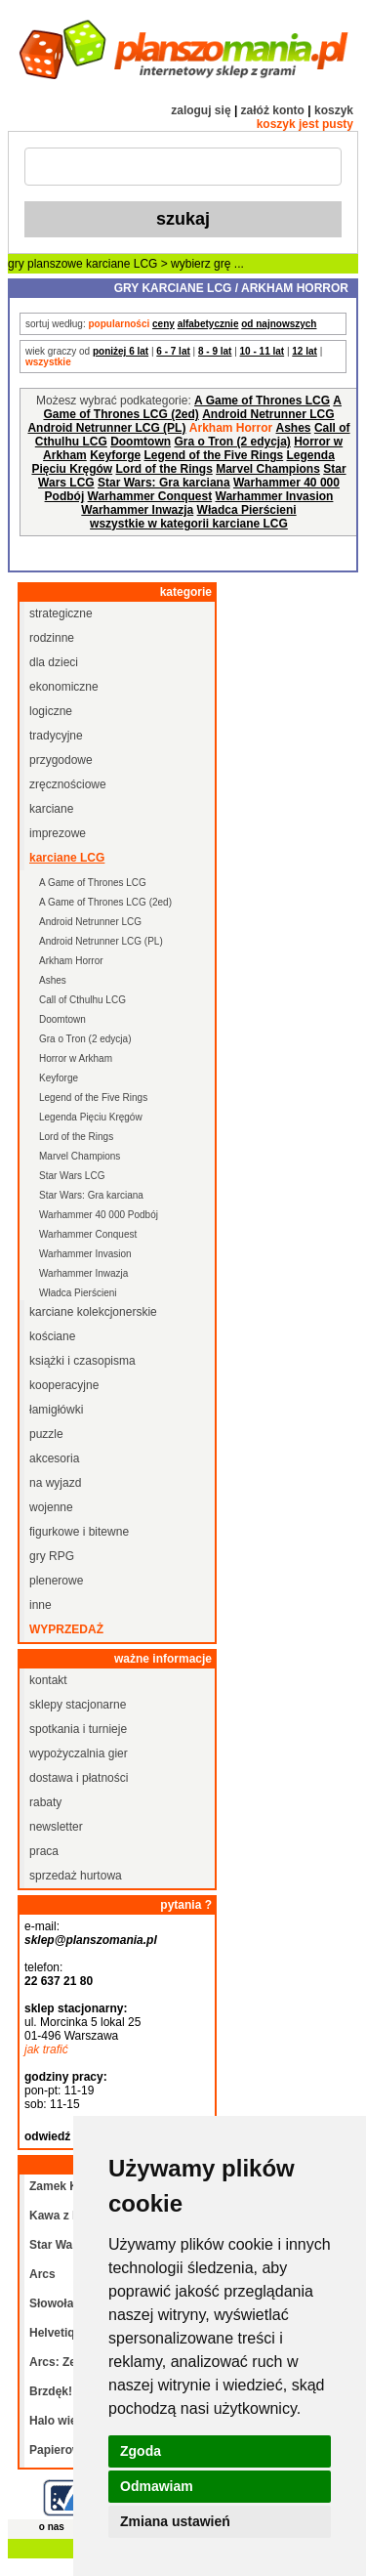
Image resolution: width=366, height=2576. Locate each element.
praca (44, 1851)
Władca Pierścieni (247, 510)
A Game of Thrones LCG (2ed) (192, 407)
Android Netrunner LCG (268, 414)
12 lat (304, 351)
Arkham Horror (71, 960)
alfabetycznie (208, 323)
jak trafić (46, 2049)
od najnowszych (278, 323)
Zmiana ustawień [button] (175, 2521)
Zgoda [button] (140, 2451)
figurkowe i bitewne (79, 1532)
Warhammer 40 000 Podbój (98, 1214)
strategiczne (61, 613)
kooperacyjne (64, 1385)
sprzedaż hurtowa (75, 1875)
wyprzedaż (66, 1629)
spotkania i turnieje (78, 1729)
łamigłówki (56, 1409)
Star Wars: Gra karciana (164, 482)
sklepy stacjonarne (77, 1704)
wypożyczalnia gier (78, 1753)
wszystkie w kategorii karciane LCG (189, 523)
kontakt (48, 1680)
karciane (51, 809)
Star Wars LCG (71, 1175)
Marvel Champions (268, 469)
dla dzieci (53, 662)
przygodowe (61, 760)
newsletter (56, 1827)
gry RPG (51, 1556)
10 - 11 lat (262, 351)
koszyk (333, 110)
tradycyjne (56, 735)
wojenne (51, 1507)
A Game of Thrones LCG (262, 400)
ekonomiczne (64, 687)
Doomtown (140, 441)
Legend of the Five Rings (214, 455)
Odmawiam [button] (156, 2486)
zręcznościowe (67, 784)
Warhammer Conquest (150, 496)
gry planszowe (45, 264)
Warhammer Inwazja (137, 510)
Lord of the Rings (163, 469)
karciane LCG (121, 264)
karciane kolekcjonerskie (93, 1312)
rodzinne (51, 638)
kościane (52, 1336)
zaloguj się (200, 110)
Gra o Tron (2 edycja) (232, 441)
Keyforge (115, 455)
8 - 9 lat (214, 351)
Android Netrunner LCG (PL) (106, 428)
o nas (51, 2526)
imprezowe (57, 833)
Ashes (293, 428)
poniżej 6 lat (120, 351)
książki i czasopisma (82, 1361)
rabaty (45, 1802)
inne (40, 1605)
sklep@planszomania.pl (90, 1940)
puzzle (46, 1434)
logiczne (50, 711)
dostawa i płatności (78, 1778)
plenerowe (56, 1580)
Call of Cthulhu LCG (82, 999)
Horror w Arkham (75, 1058)
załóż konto (273, 110)
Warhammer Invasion (275, 496)
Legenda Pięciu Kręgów (90, 1117)
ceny (163, 323)
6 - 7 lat (172, 351)
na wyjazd (55, 1483)
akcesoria (54, 1458)
